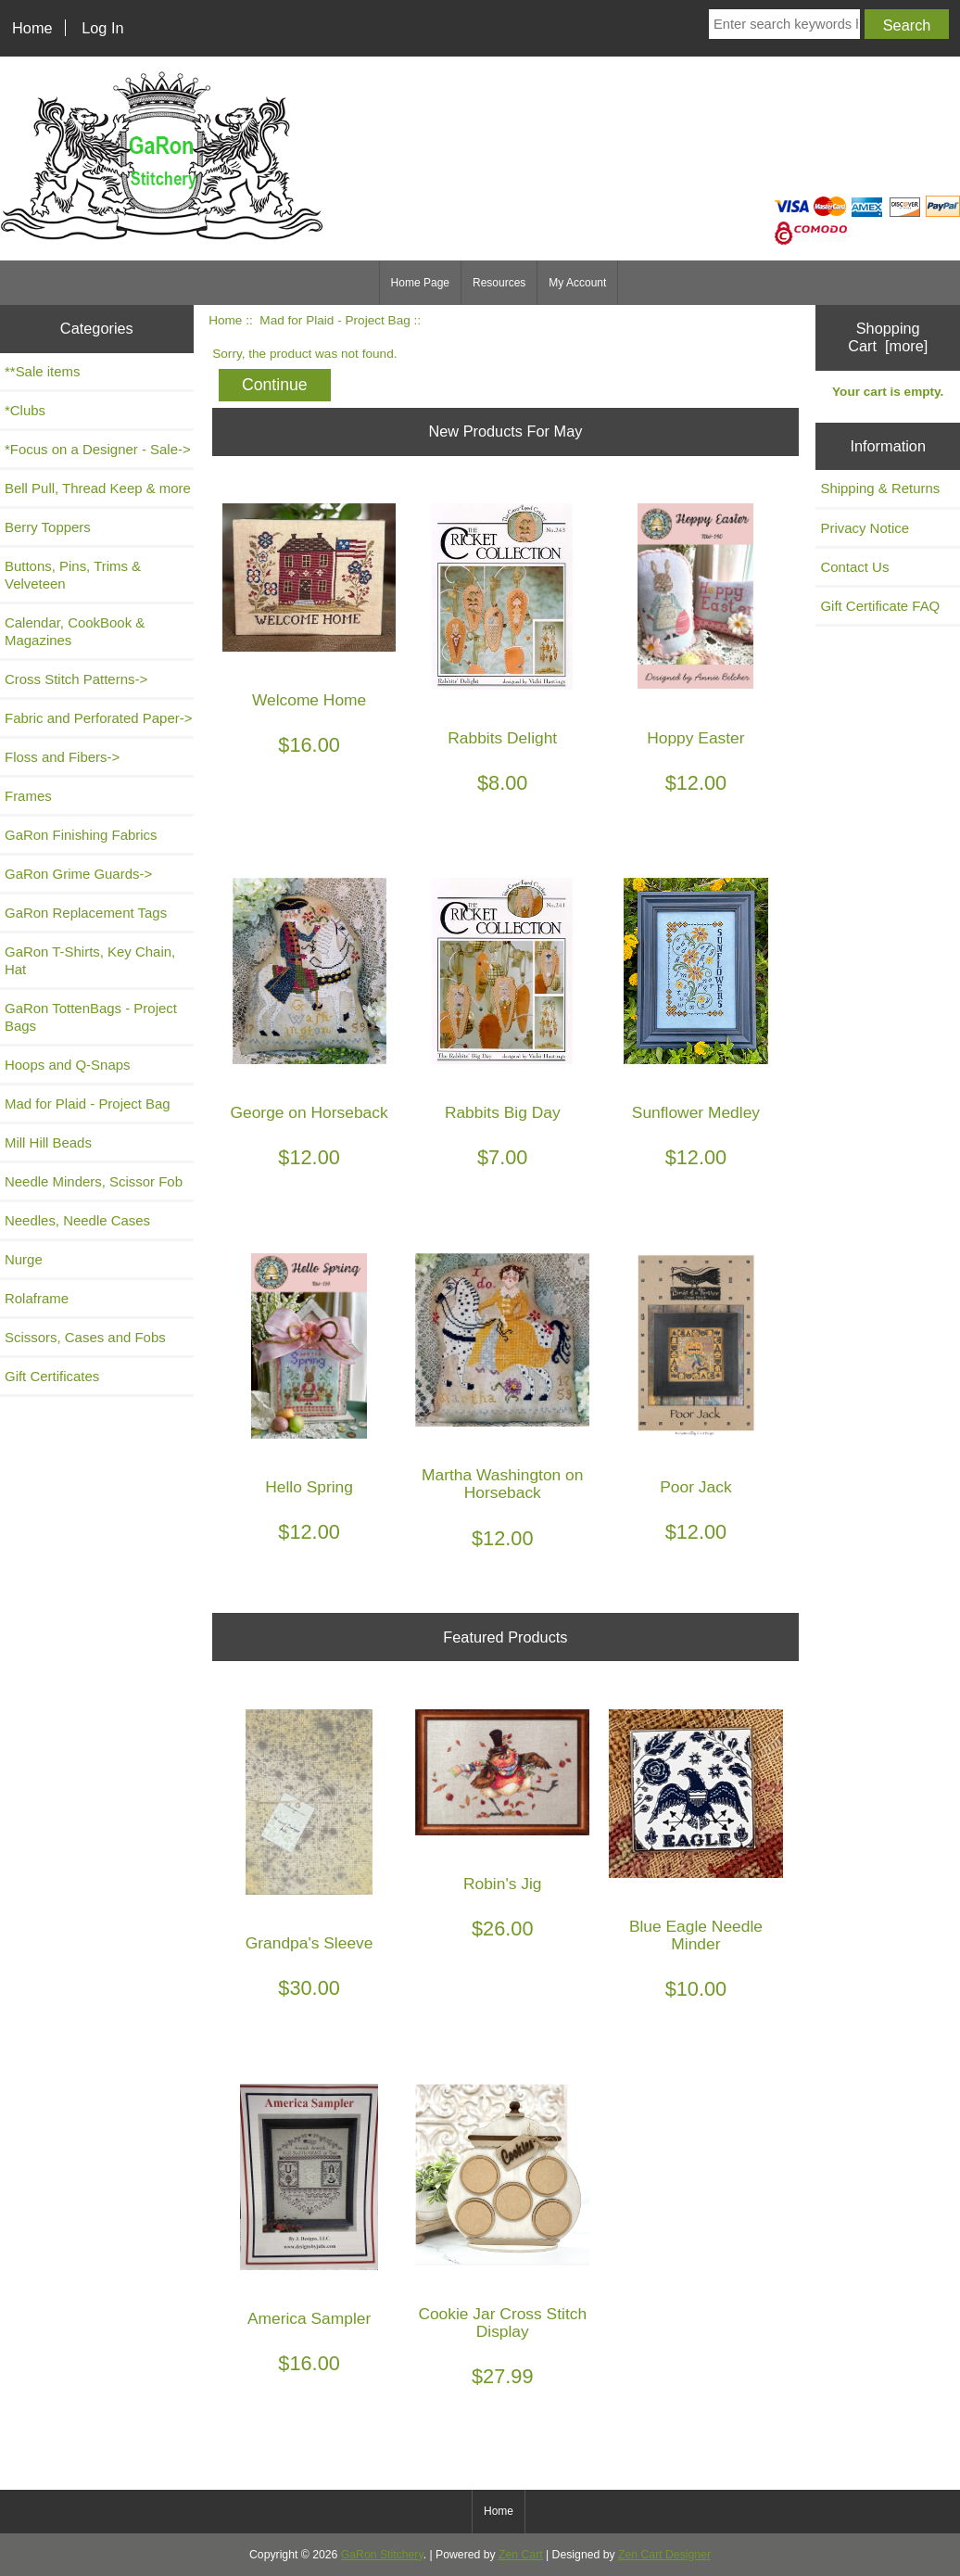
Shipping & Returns (880, 488)
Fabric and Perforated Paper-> (98, 718)
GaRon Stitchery (382, 2554)
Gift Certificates (52, 1376)
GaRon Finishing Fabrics (81, 835)
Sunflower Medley (696, 1113)
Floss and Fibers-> (62, 757)
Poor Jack (695, 1487)
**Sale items (42, 371)
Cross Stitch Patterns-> (76, 679)
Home (32, 27)
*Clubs (25, 410)
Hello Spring (309, 1487)
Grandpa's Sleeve (309, 1943)
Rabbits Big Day (503, 1113)
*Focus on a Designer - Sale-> (98, 449)
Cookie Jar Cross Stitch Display (502, 2323)
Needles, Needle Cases (77, 1220)
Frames (28, 796)
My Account (577, 282)
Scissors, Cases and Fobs (85, 1337)
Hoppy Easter (695, 738)
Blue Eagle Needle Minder (696, 1935)
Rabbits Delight (502, 738)
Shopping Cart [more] (888, 337)
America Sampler (309, 2319)
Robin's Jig (502, 1884)
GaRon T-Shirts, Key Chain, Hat (90, 960)
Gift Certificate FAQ (880, 606)
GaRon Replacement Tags (86, 912)
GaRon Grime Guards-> (78, 874)
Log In (102, 27)
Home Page (420, 282)
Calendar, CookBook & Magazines (75, 631)
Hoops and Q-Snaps (68, 1064)
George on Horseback (309, 1113)
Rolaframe (37, 1298)
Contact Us (854, 567)
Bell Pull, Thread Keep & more (98, 488)
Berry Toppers (48, 527)
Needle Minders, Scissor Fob (94, 1181)
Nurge (24, 1259)
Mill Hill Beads (48, 1142)
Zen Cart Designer (664, 2554)
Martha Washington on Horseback (502, 1484)
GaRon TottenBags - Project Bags (91, 1017)
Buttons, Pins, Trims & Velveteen (73, 574)
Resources (499, 282)
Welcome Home (309, 700)
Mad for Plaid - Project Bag (334, 320)
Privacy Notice (864, 528)
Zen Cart (521, 2554)
